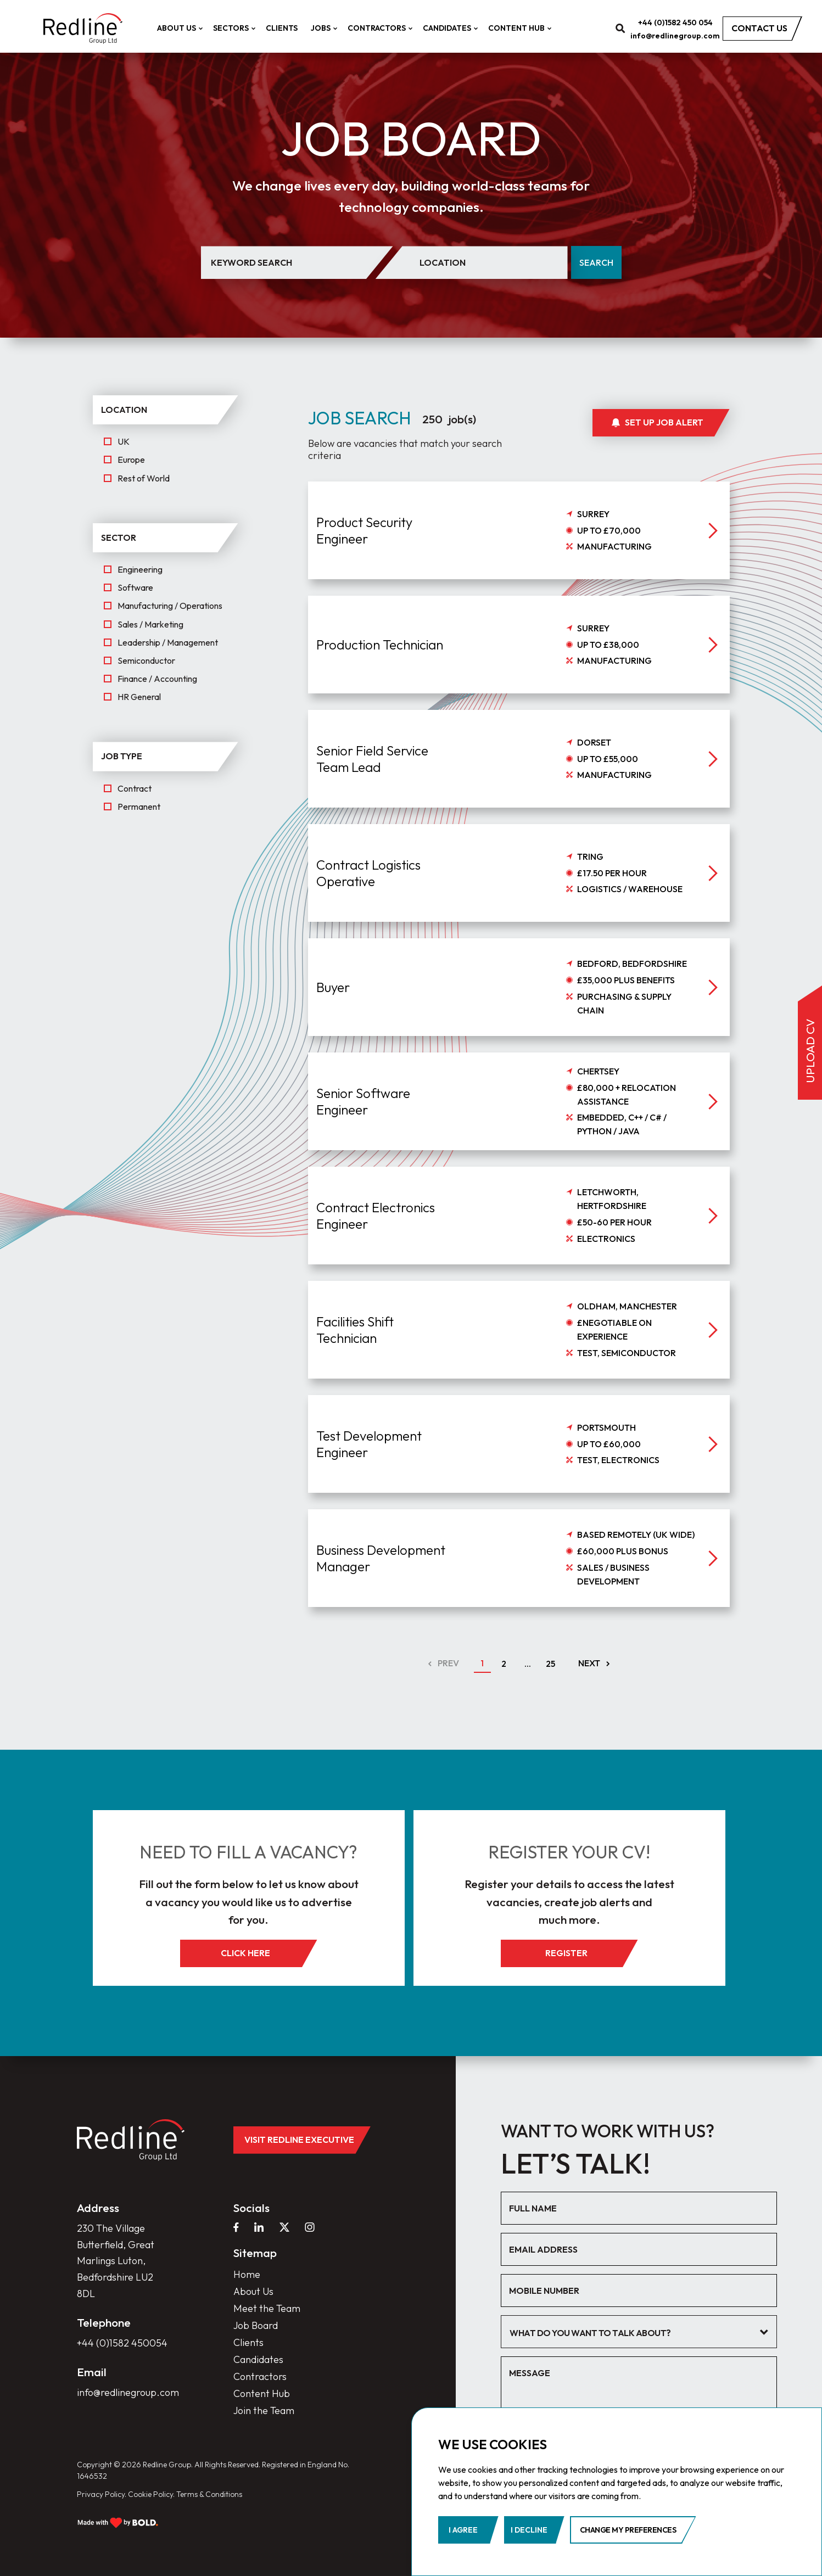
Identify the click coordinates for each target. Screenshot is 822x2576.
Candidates (449, 28)
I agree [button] (463, 2530)
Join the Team (263, 2410)
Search (596, 262)
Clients (282, 28)
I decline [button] (529, 2530)
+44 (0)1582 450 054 (675, 22)
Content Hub (518, 28)
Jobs (322, 28)
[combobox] (639, 2331)
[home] (83, 28)
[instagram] (310, 2227)
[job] (519, 583)
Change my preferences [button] (628, 2530)
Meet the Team (266, 2308)
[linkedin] (259, 2227)
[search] (620, 28)
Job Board (255, 2325)
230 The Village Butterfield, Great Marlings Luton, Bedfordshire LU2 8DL (115, 2261)
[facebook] (236, 2227)
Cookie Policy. (151, 2494)
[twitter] (284, 2227)
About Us (178, 28)
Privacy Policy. (101, 2494)
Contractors (379, 28)
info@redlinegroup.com (675, 36)
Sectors (233, 28)
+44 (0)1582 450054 (122, 2343)
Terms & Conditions (209, 2494)
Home (246, 2274)
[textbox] (631, 2333)
